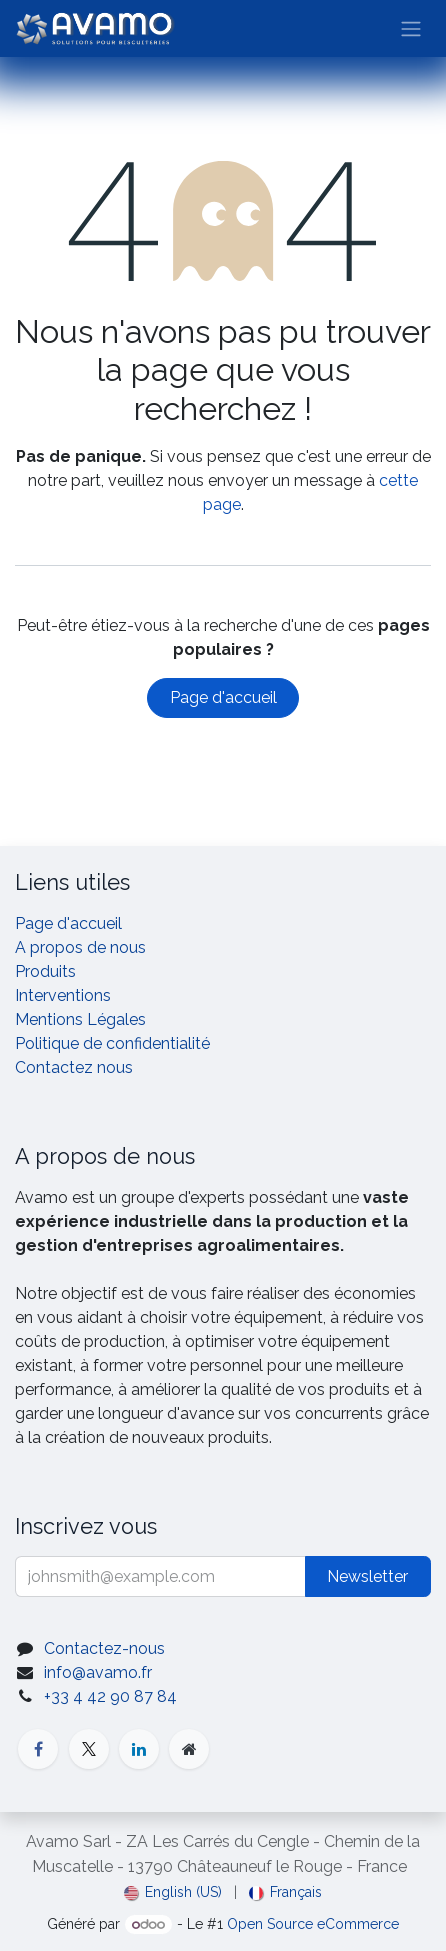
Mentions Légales (80, 1019)
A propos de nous (80, 947)
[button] (368, 1576)
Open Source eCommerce (313, 1924)
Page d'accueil (223, 697)
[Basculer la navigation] (411, 28)
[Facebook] (38, 1749)
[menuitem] (173, 1892)
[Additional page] (189, 1749)
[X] (89, 1749)
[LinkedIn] (139, 1749)
